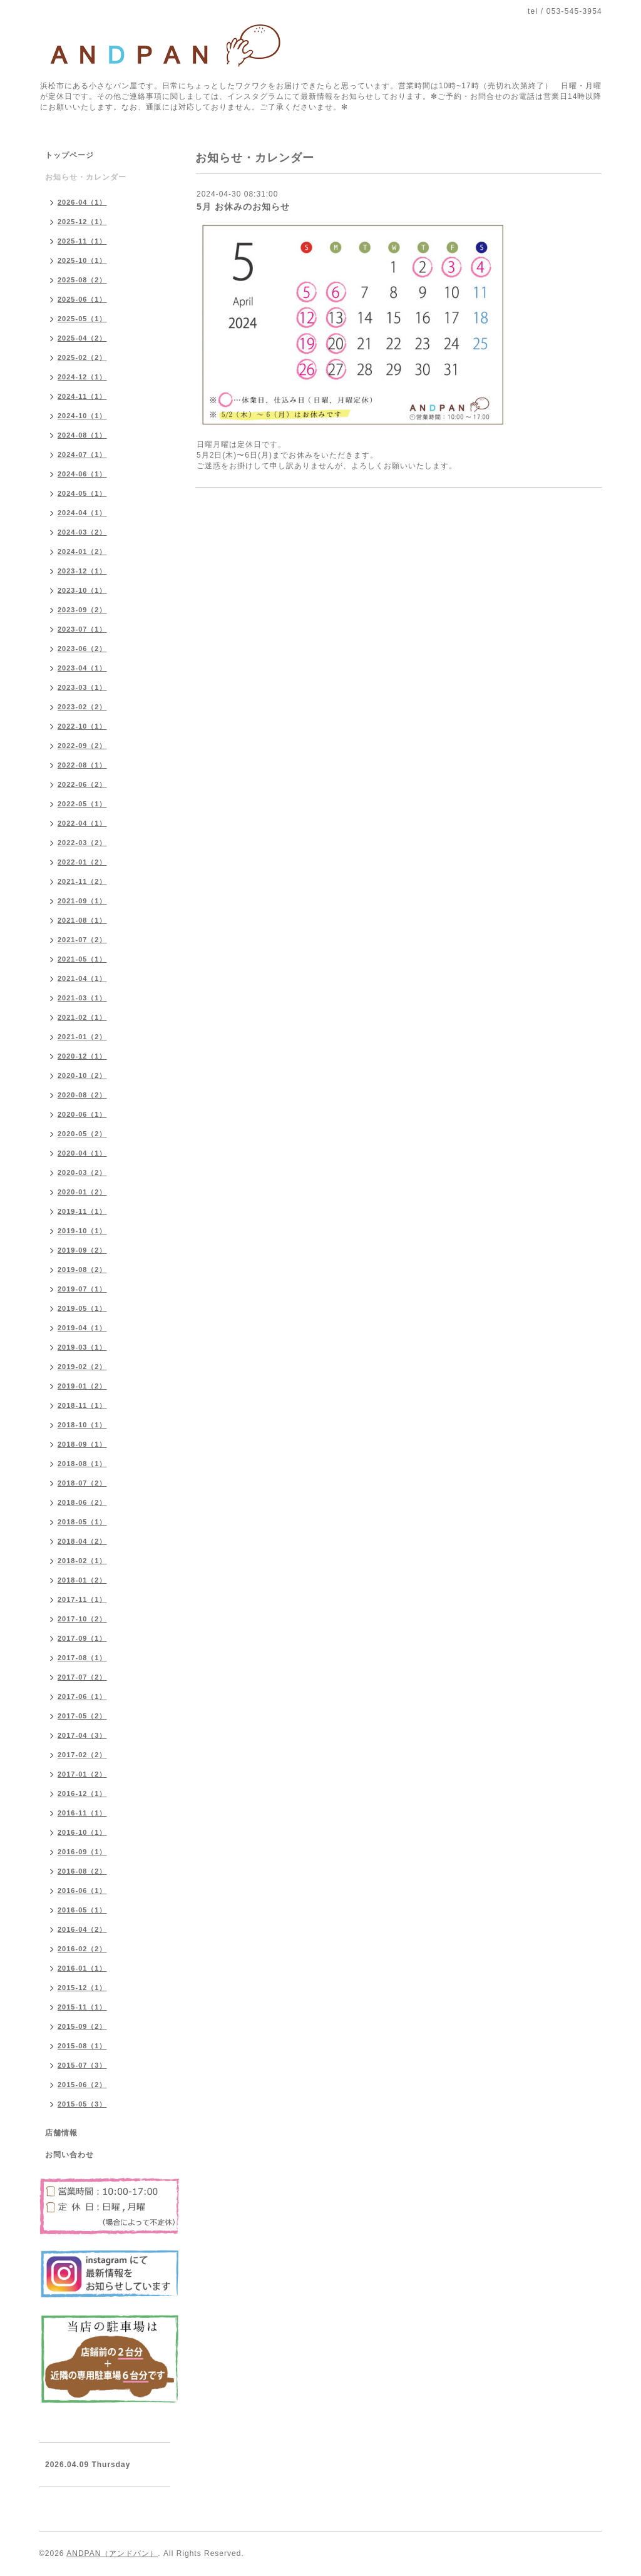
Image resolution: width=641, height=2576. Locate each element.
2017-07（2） (82, 1677)
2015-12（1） (82, 1987)
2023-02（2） (82, 707)
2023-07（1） (82, 629)
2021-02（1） (82, 1017)
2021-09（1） (82, 901)
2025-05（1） (82, 318)
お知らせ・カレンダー (85, 177)
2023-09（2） (82, 609)
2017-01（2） (82, 1774)
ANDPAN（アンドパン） (112, 2553)
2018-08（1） (82, 1463)
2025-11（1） (82, 241)
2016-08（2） (82, 1871)
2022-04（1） (82, 823)
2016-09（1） (82, 1851)
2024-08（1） (82, 435)
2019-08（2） (82, 1269)
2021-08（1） (82, 920)
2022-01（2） (82, 862)
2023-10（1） (82, 590)
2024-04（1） (82, 512)
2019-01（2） (82, 1386)
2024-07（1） (82, 454)
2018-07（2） (82, 1483)
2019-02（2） (82, 1366)
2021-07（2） (82, 939)
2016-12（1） (82, 1793)
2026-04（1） (82, 202)
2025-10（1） (82, 260)
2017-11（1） (82, 1599)
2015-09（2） (82, 2026)
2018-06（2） (82, 1502)
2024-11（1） (82, 396)
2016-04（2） (82, 1929)
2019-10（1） (82, 1230)
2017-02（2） (82, 1754)
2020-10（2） (82, 1075)
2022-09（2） (82, 745)
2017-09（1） (82, 1638)
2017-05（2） (82, 1716)
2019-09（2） (82, 1250)
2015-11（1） (82, 2007)
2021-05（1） (82, 959)
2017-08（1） (82, 1657)
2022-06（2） (82, 784)
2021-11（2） (82, 881)
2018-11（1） (82, 1405)
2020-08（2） (82, 1095)
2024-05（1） (82, 493)
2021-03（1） (82, 998)
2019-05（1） (82, 1308)
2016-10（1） (82, 1832)
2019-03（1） (82, 1347)
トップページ (69, 155)
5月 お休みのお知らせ (243, 207)
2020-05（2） (82, 1133)
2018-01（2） (82, 1580)
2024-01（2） (82, 551)
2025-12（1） (82, 221)
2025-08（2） (82, 280)
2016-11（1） (82, 1813)
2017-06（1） (82, 1696)
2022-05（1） (82, 804)
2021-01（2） (82, 1036)
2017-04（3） (82, 1735)
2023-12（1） (82, 571)
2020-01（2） (82, 1192)
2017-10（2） (82, 1619)
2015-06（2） (82, 2084)
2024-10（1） (82, 415)
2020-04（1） (82, 1153)
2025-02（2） (82, 357)
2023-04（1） (82, 668)
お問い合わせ (69, 2154)
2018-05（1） (82, 1522)
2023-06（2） (82, 648)
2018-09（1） (82, 1444)
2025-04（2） (82, 338)
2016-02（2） (82, 1949)
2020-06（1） (82, 1114)
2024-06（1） (82, 474)
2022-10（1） (82, 726)
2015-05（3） (82, 2104)
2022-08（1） (82, 765)
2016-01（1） (82, 1968)
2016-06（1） (82, 1890)
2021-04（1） (82, 978)
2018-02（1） (82, 1560)
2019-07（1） (82, 1289)
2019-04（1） (82, 1328)
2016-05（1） (82, 1910)
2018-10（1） (82, 1425)
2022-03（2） (82, 842)
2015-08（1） (82, 2046)
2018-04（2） (82, 1541)
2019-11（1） (82, 1211)
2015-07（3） (82, 2065)
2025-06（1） (82, 299)
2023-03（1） (82, 687)
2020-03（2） (82, 1172)
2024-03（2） (82, 532)
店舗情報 (61, 2132)
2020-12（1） (82, 1056)
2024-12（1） (82, 377)
